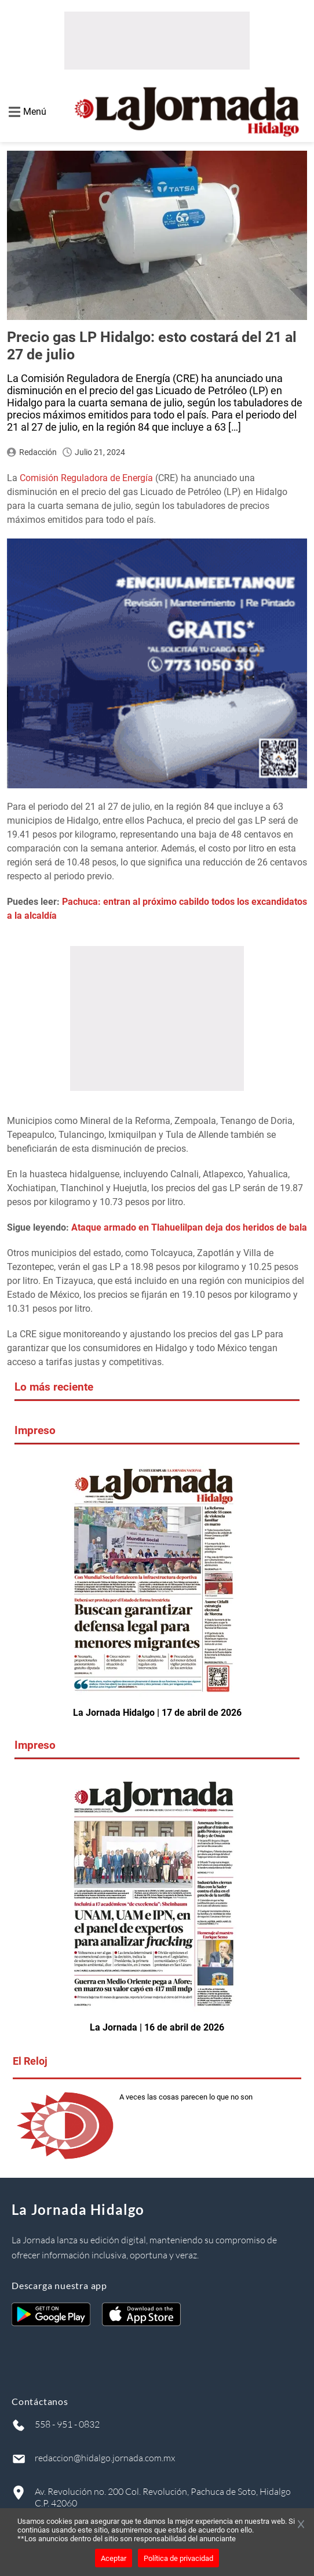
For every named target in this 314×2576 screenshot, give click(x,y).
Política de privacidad (178, 2558)
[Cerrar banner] (301, 2525)
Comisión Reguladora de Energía (86, 477)
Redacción (38, 452)
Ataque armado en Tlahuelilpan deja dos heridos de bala (189, 1227)
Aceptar (113, 2558)
